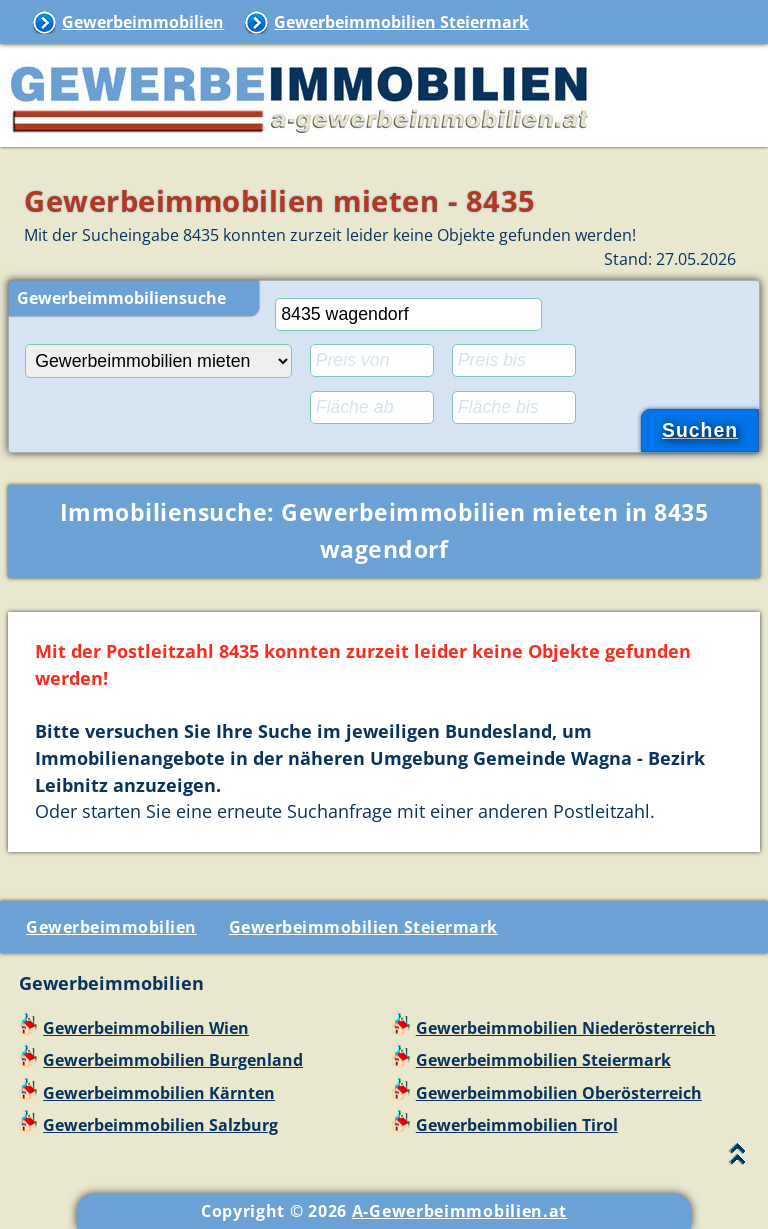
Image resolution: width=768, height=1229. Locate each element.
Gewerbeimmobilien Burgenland (173, 1060)
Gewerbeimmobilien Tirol (517, 1125)
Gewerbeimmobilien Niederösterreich (566, 1028)
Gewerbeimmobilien (143, 22)
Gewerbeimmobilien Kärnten (159, 1093)
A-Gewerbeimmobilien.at (459, 1211)
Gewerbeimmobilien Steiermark (401, 22)
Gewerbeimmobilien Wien (146, 1028)
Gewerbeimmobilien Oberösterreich (559, 1093)
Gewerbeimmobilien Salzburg (160, 1125)
